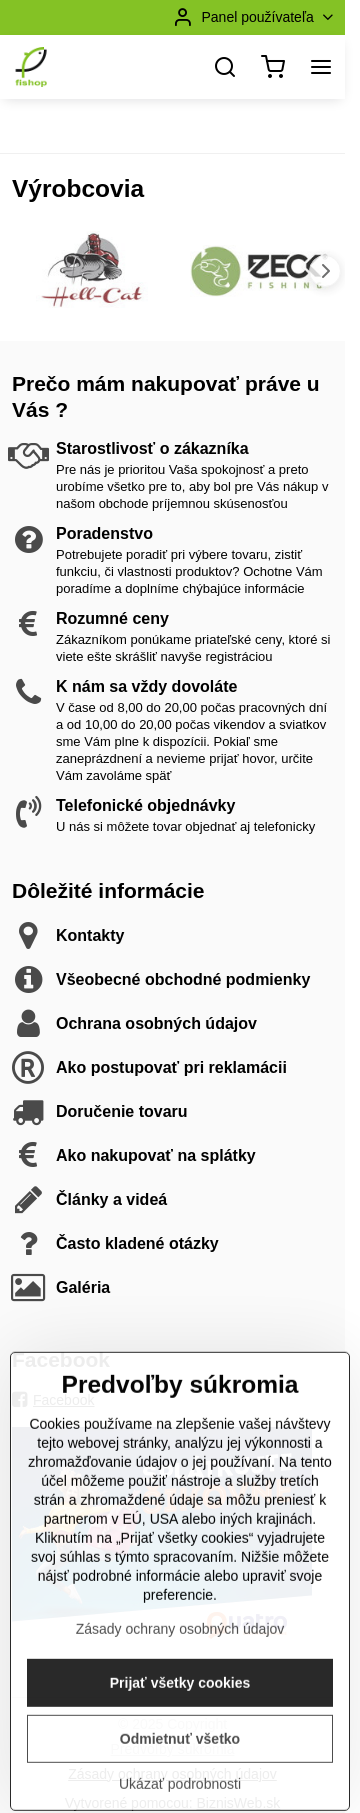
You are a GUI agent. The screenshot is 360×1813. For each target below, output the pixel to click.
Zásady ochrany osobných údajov (180, 1699)
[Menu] (321, 67)
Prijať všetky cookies (180, 1753)
